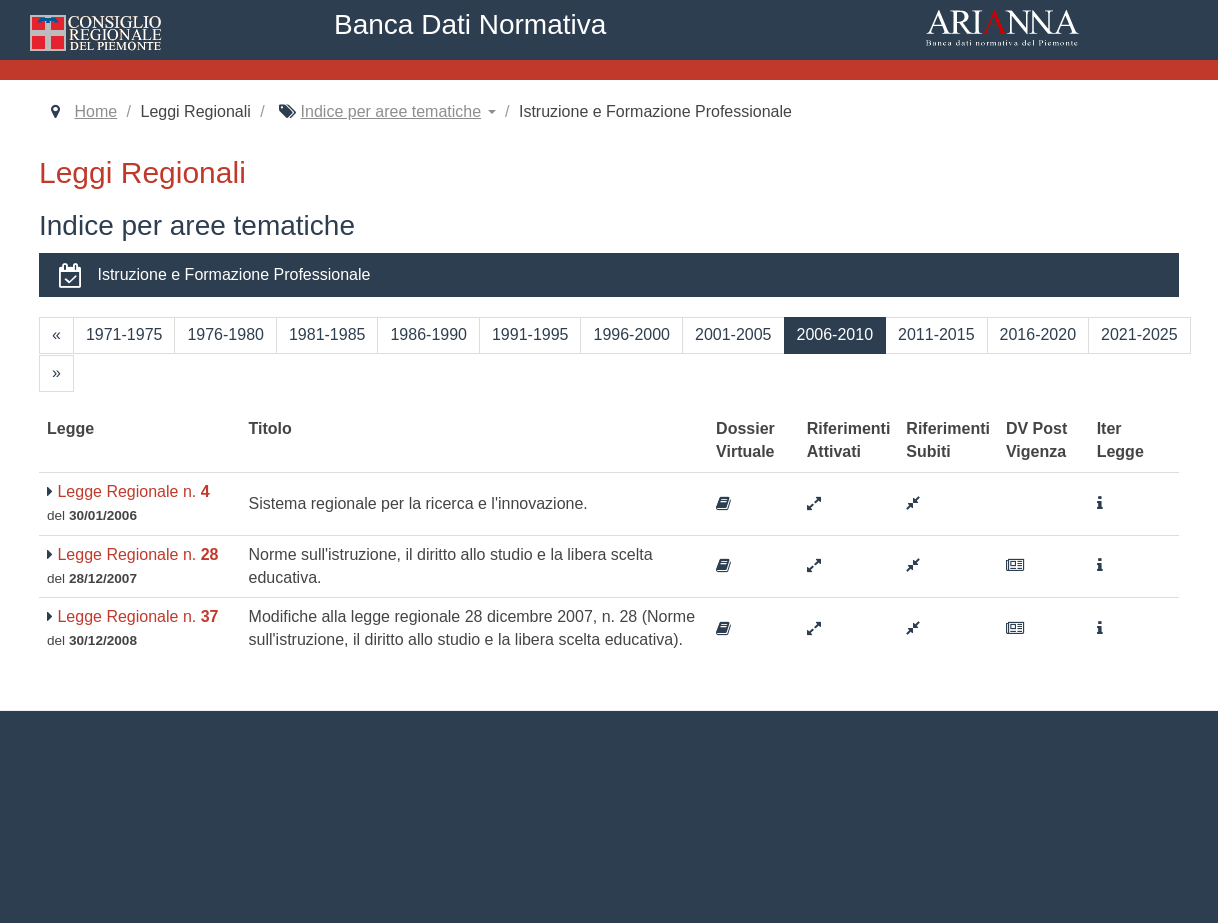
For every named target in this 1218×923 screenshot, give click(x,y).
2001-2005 (733, 334)
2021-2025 (1139, 334)
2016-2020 (1038, 334)
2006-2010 (835, 334)
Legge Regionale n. (128, 491)
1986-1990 (428, 334)
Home (95, 111)
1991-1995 (530, 334)
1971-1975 (124, 334)
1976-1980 (225, 334)
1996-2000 (631, 334)
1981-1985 (327, 334)
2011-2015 (936, 334)
